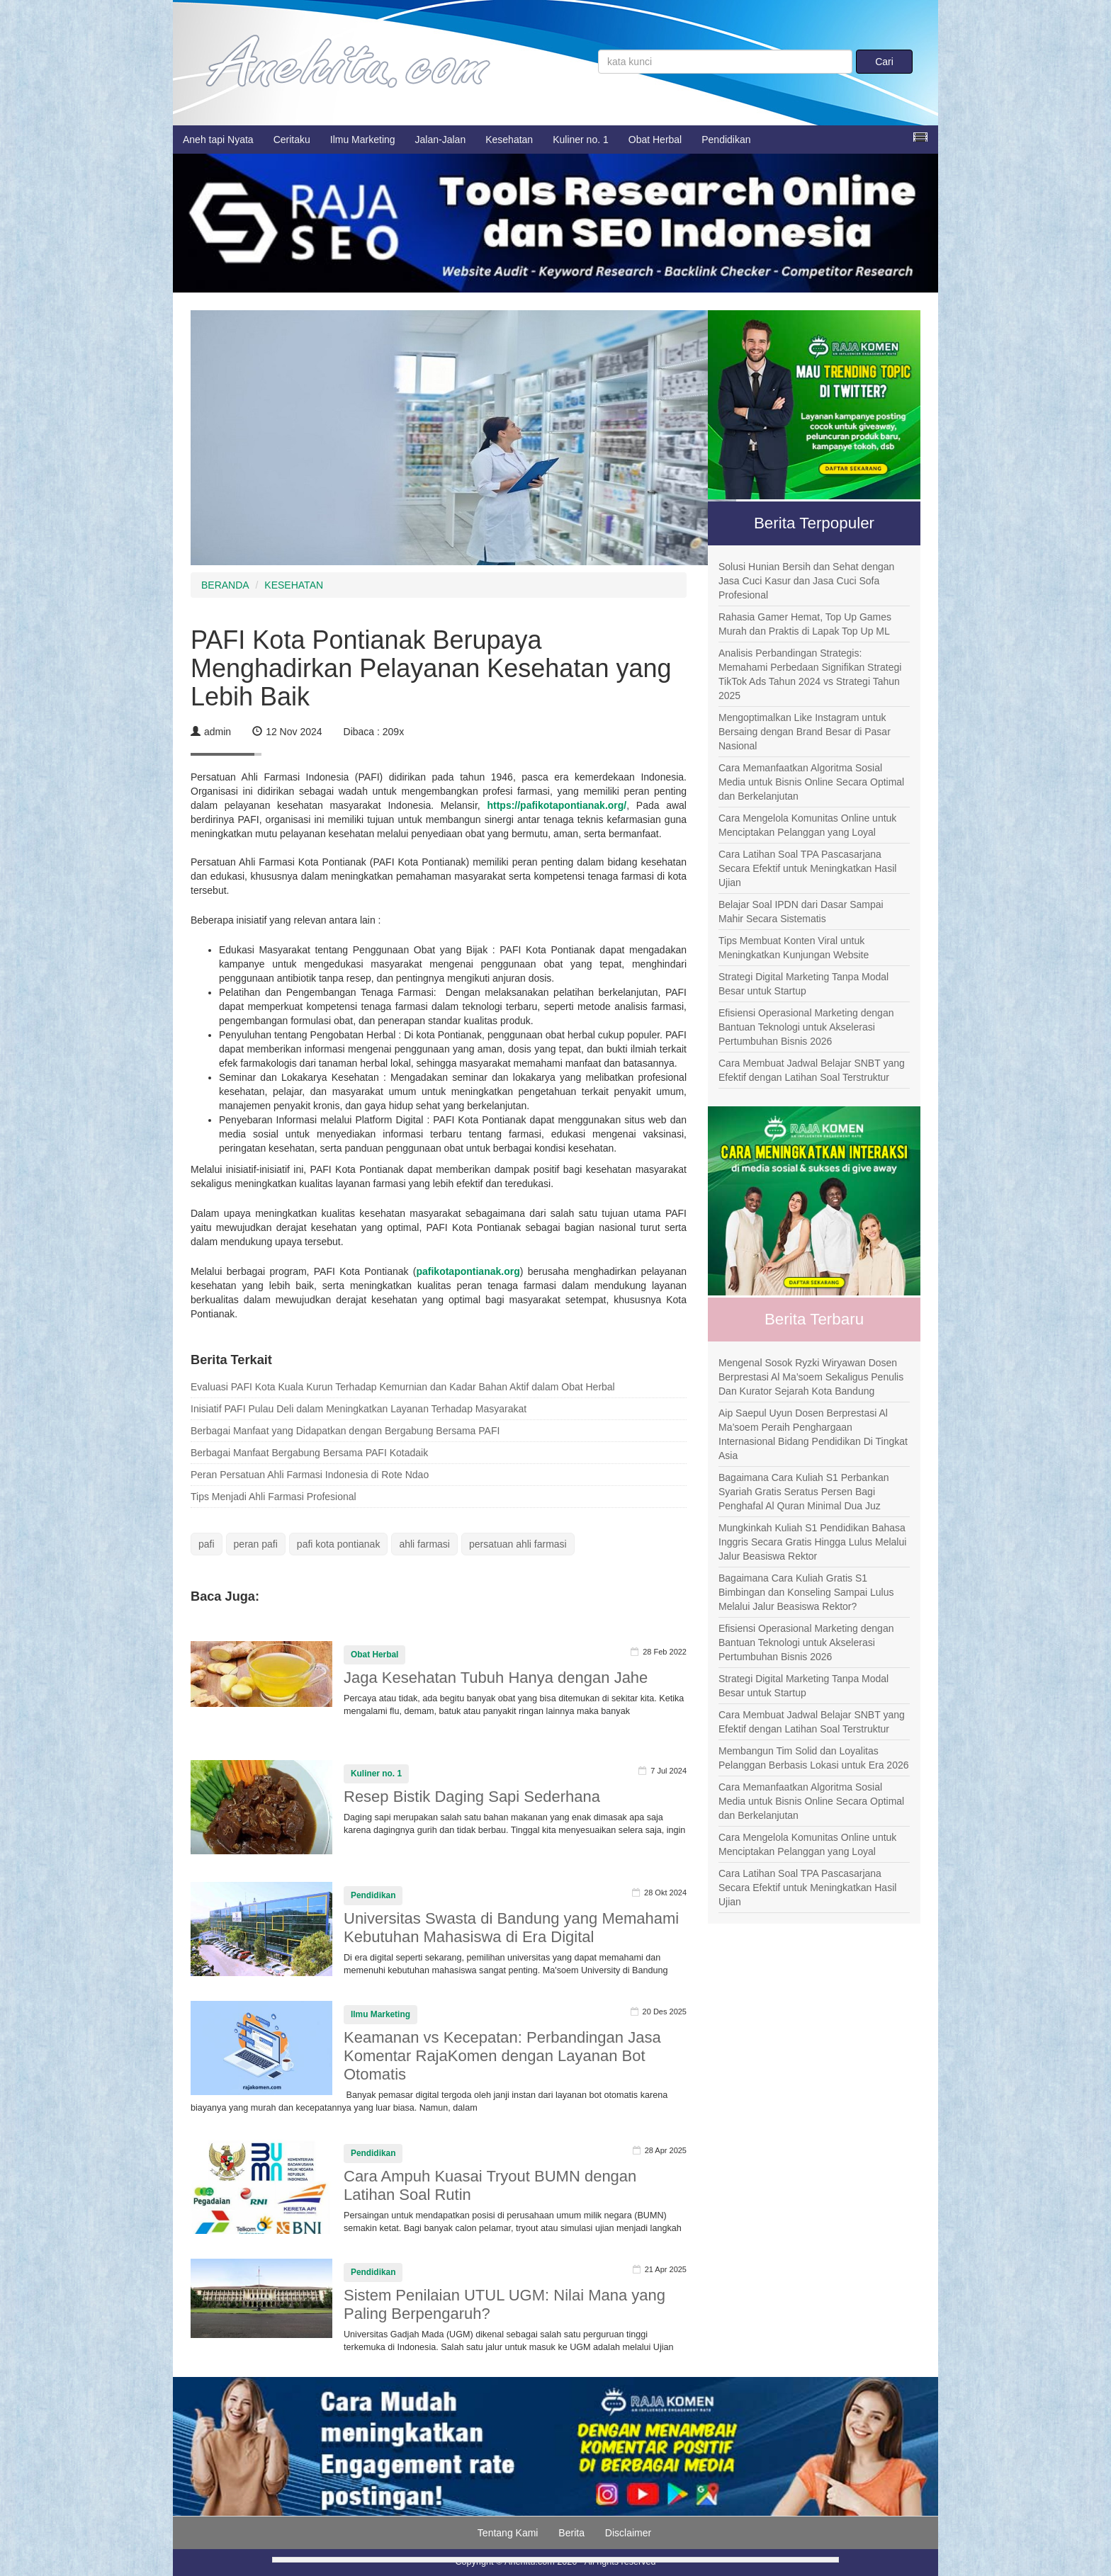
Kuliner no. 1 (581, 139)
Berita (571, 2532)
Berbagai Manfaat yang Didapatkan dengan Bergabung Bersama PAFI (345, 1430)
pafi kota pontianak (338, 1544)
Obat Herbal (655, 139)
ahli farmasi (424, 1544)
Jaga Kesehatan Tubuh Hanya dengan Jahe (496, 1677)
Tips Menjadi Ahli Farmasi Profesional (273, 1496)
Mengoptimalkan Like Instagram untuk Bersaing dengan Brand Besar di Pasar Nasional (804, 731)
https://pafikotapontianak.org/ (556, 805)
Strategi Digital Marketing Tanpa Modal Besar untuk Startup (803, 984)
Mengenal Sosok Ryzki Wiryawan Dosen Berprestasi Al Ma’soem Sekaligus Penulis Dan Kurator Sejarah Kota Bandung (810, 1377)
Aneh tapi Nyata (218, 139)
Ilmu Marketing (362, 139)
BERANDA (225, 585)
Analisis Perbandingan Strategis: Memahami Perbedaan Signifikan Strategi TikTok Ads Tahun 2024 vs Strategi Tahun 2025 (809, 674)
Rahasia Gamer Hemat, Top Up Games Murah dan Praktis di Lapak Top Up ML (804, 624)
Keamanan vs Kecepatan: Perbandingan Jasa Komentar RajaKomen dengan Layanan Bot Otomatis (502, 2056)
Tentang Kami (508, 2532)
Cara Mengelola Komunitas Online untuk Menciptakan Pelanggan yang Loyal (807, 825)
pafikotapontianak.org (467, 1271)
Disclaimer (628, 2532)
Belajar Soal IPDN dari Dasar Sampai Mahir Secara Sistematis (801, 911)
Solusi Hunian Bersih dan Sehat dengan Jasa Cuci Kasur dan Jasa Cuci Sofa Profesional (806, 581)
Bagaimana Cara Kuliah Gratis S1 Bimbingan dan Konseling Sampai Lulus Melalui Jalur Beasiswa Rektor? (806, 1592)
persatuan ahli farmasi (518, 1544)
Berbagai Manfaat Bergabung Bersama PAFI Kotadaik (309, 1452)
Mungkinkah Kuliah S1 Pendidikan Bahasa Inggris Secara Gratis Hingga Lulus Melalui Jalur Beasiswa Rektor (812, 1542)
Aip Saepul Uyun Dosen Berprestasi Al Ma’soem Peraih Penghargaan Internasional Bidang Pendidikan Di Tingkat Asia (813, 1434)
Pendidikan (725, 139)
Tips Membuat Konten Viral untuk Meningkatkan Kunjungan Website (793, 947)
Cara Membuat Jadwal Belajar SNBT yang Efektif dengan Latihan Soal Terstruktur (811, 1070)
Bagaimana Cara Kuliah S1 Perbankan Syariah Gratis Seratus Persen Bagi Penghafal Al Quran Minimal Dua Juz (803, 1491)
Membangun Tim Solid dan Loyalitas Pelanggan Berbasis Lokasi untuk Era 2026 (813, 1758)
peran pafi (256, 1544)
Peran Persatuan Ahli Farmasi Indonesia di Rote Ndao (310, 1474)
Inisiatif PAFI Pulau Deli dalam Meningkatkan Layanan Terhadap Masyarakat (358, 1408)
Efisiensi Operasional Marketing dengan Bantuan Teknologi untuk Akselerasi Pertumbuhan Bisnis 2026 (805, 1027)
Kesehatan (509, 139)
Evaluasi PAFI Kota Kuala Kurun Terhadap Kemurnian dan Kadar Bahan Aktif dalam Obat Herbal (403, 1386)
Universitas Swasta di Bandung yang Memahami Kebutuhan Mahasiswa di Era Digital (511, 1928)
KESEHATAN (293, 585)
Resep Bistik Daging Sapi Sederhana (472, 1796)
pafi (206, 1544)
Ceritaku (291, 139)
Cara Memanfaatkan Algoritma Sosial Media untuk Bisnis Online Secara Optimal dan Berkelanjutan (811, 782)
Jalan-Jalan (440, 139)
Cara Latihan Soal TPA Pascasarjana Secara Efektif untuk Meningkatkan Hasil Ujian (807, 868)
